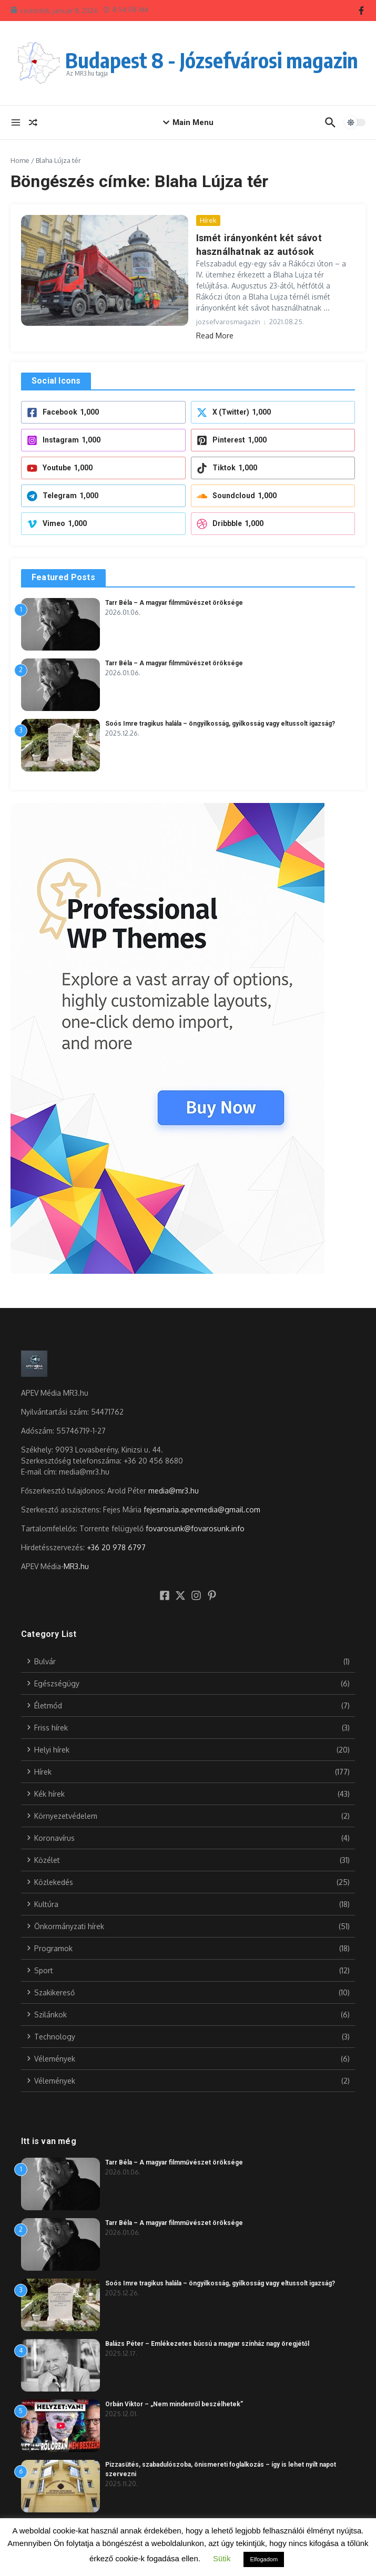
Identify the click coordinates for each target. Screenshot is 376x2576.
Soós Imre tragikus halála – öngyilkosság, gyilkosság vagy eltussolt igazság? (220, 723)
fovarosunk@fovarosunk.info (195, 1527)
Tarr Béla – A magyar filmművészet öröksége (174, 602)
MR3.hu (76, 1565)
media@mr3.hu (173, 1490)
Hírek (208, 220)
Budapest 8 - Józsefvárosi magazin (212, 60)
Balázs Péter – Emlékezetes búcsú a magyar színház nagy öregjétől (207, 2343)
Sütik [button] (221, 2558)
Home (20, 160)
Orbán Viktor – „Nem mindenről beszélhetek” (174, 2404)
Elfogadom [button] (264, 2559)
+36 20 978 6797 (116, 1546)
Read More (214, 335)
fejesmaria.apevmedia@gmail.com (202, 1509)
